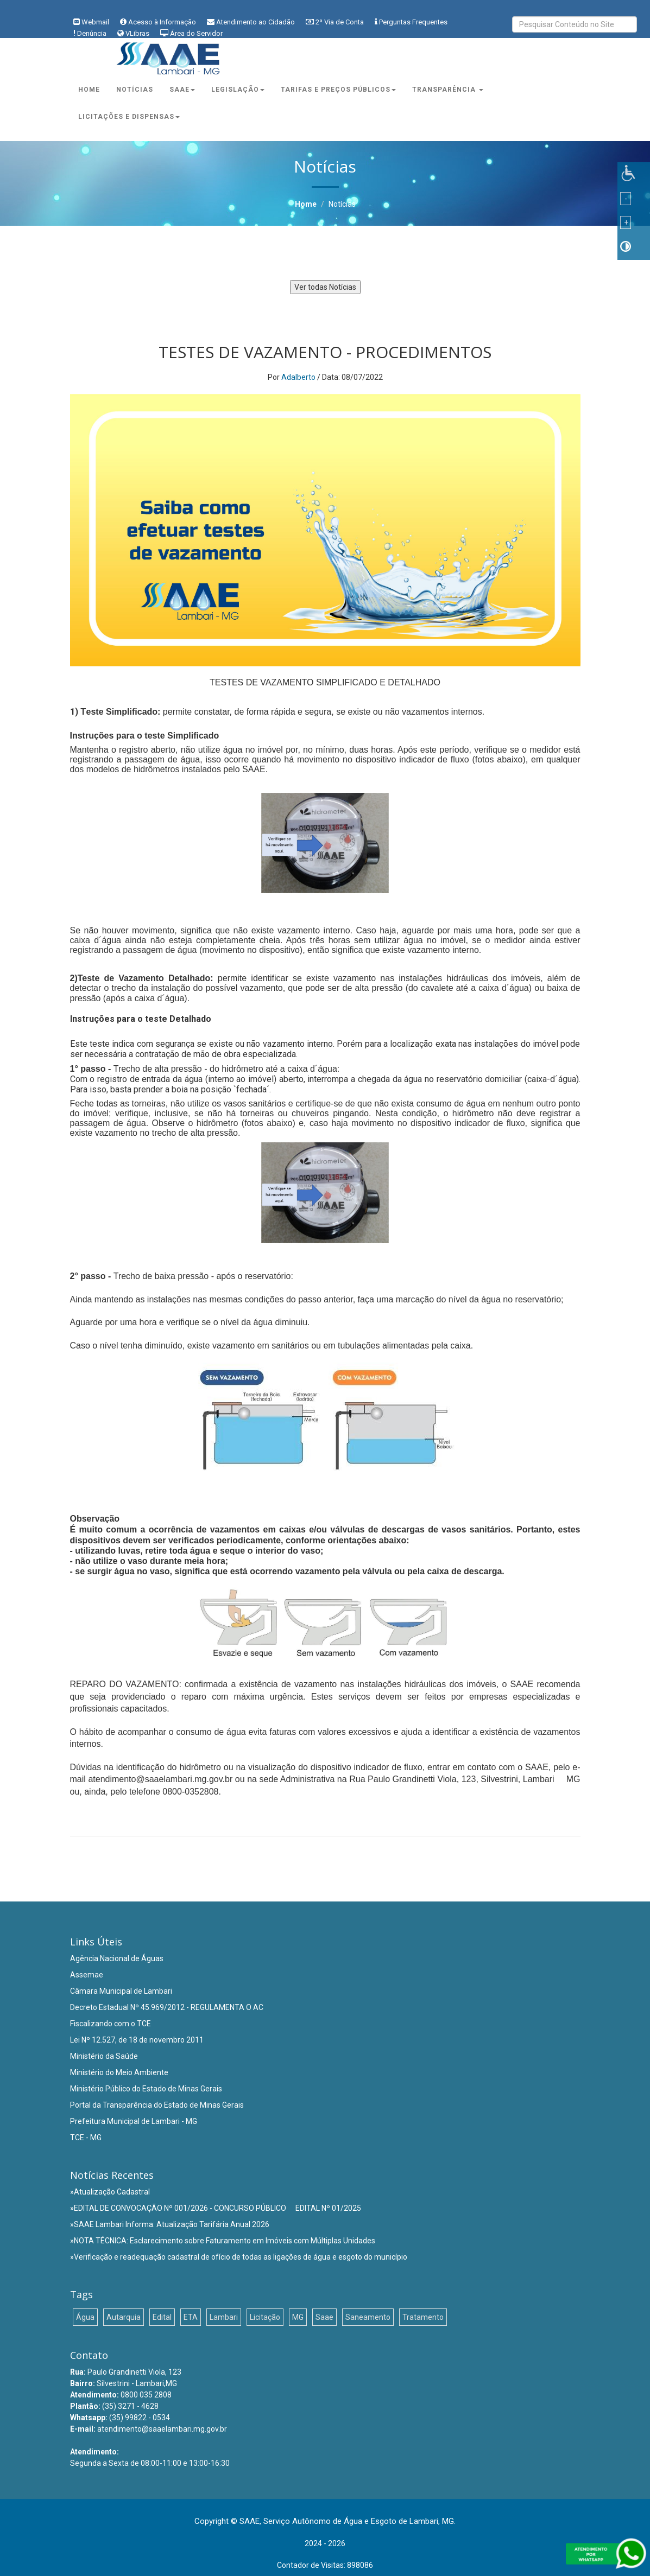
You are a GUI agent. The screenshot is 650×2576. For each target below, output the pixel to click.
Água (85, 2317)
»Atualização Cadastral (110, 2191)
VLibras (137, 33)
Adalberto (298, 377)
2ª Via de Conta (339, 22)
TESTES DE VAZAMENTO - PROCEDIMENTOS (325, 352)
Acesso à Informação (162, 22)
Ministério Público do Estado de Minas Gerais (146, 2088)
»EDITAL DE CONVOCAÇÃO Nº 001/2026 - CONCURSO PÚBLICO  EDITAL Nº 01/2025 (215, 2208)
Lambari (224, 2317)
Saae (324, 2317)
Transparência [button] (447, 89)
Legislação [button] (237, 89)
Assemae (86, 1974)
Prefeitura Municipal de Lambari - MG (133, 2121)
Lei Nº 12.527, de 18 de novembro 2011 (137, 2040)
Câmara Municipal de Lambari (121, 1991)
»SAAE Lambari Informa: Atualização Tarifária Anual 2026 (169, 2224)
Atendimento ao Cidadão (255, 22)
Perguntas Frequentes (413, 22)
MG (298, 2317)
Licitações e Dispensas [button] (129, 116)
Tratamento (423, 2317)
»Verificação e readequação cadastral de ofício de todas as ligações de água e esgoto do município (238, 2257)
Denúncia (91, 33)
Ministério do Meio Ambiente (119, 2072)
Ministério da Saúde (104, 2056)
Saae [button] (182, 89)
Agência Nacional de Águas (116, 1958)
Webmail (95, 22)
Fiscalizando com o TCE (110, 2023)
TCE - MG (86, 2137)
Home (89, 89)
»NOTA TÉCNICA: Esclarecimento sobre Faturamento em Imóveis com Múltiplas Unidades (222, 2240)
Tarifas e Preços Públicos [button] (338, 89)
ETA (191, 2317)
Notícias (134, 89)
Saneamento (367, 2317)
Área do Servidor (196, 33)
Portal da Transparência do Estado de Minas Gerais (157, 2105)
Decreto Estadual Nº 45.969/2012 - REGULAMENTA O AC (166, 2007)
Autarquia (123, 2317)
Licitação (265, 2317)
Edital (162, 2317)
